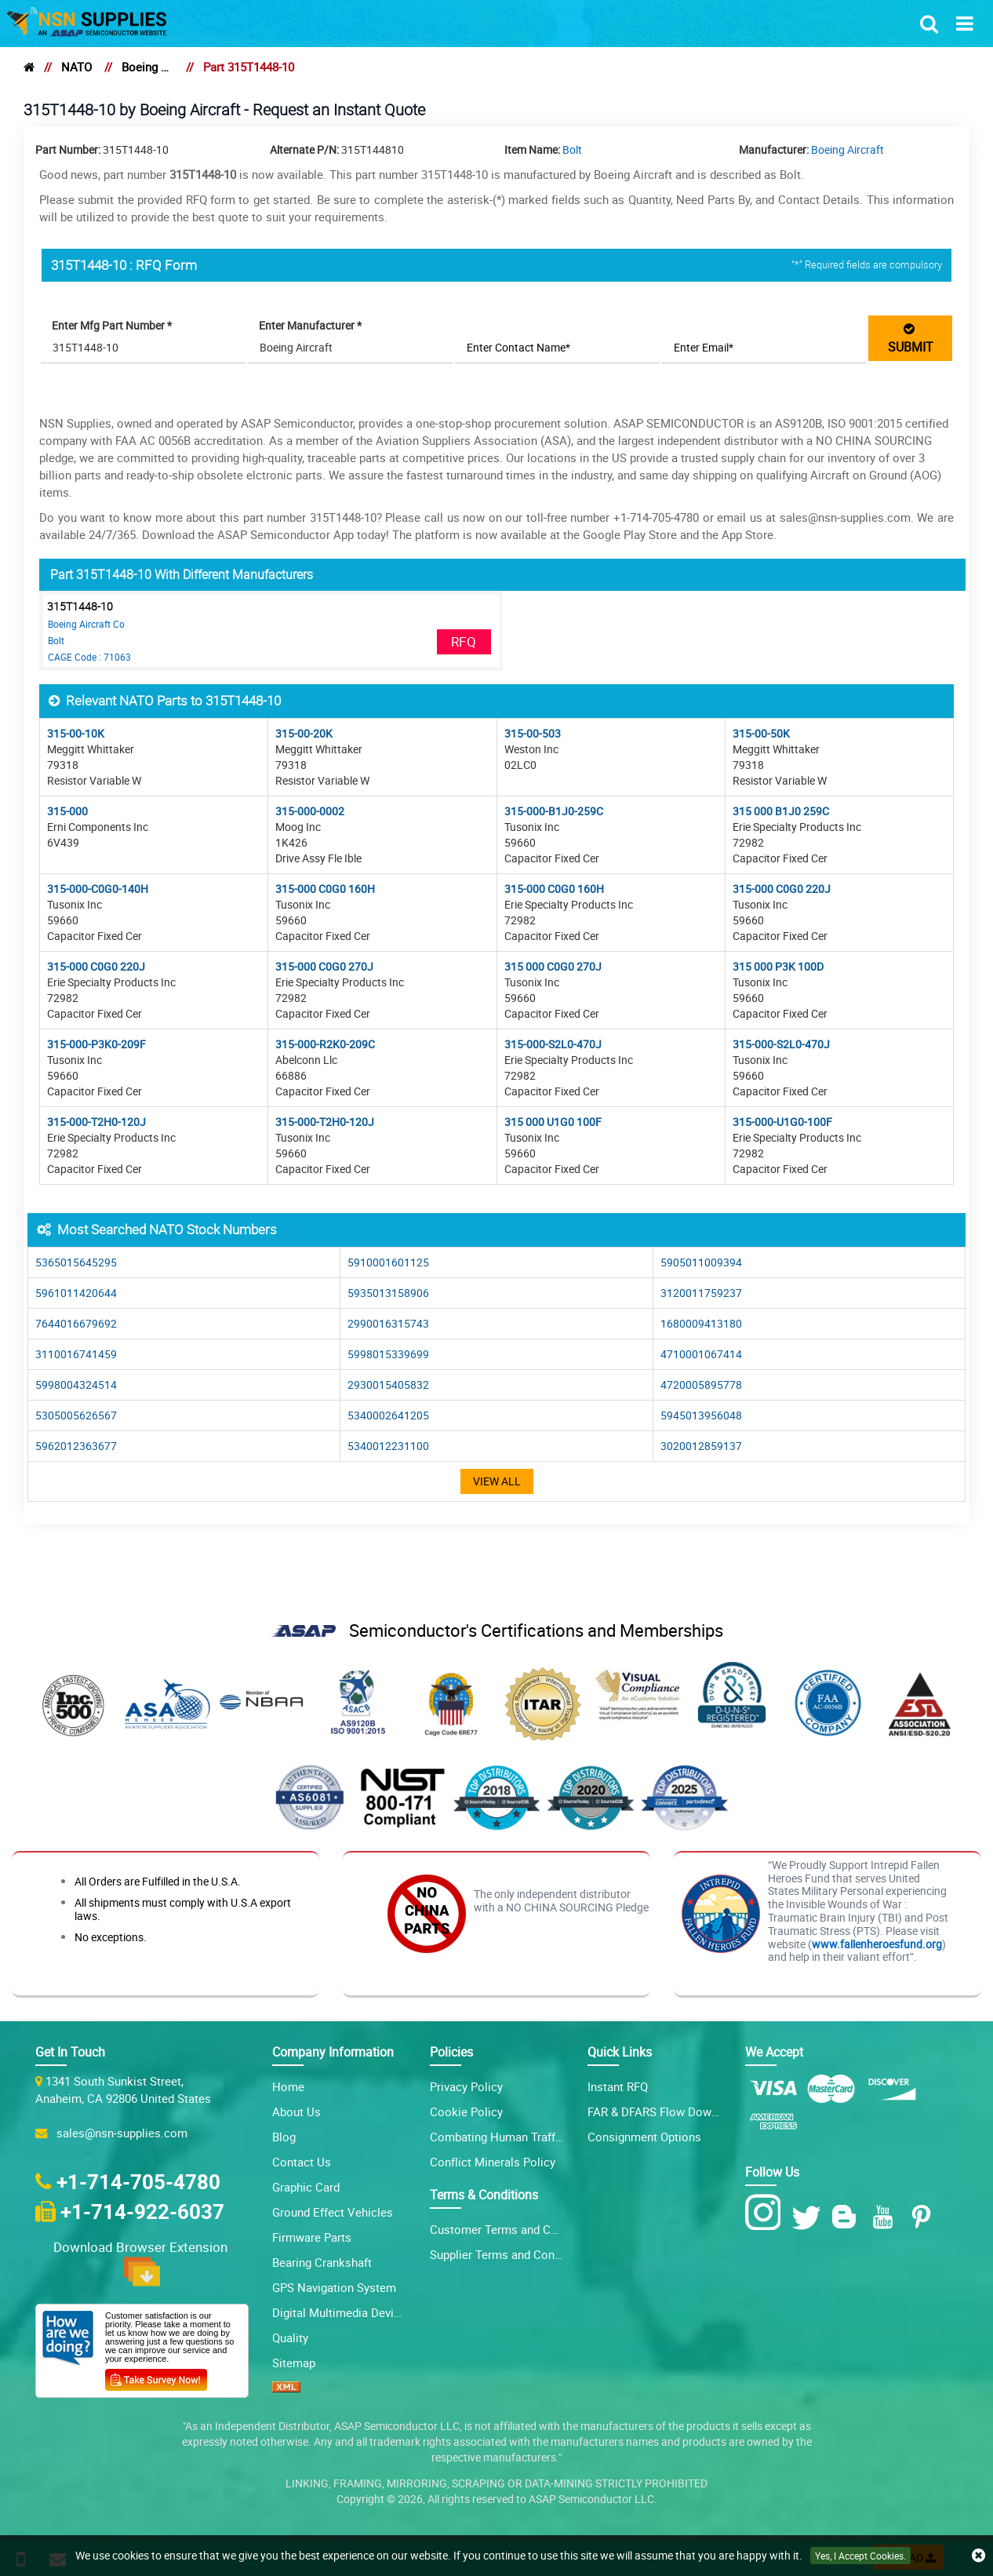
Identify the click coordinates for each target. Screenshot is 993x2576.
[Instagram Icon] (766, 2213)
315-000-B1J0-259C (553, 810)
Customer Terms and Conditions (515, 2229)
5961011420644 (76, 1292)
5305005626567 (76, 1415)
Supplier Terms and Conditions (510, 2254)
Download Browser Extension (142, 2262)
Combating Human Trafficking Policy (526, 2136)
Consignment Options (644, 2136)
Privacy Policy (466, 2086)
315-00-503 (532, 733)
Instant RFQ (617, 2086)
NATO (76, 67)
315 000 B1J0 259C (781, 810)
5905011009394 (701, 1262)
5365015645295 (76, 1262)
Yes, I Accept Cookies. (860, 2555)
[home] (29, 66)
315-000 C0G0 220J (782, 888)
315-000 (67, 810)
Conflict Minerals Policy (492, 2162)
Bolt (572, 149)
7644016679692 (76, 1323)
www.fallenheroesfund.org (877, 1944)
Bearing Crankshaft (322, 2262)
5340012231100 (388, 1445)
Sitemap (293, 2362)
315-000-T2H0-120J (96, 1121)
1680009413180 (701, 1323)
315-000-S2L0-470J (553, 1044)
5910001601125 (388, 1262)
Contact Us (301, 2162)
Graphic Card (306, 2187)
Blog (284, 2136)
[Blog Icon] (847, 2217)
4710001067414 (701, 1353)
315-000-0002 (309, 810)
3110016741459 (76, 1353)
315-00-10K (75, 733)
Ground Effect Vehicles (332, 2212)
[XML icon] (286, 2388)
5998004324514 (76, 1384)
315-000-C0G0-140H (97, 888)
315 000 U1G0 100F (553, 1121)
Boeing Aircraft (147, 67)
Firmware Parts (311, 2237)
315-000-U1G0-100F (782, 1121)
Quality (290, 2337)
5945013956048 (701, 1415)
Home (288, 2086)
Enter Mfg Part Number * (113, 325)
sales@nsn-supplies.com (118, 2133)
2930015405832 (388, 1384)
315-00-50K (761, 733)
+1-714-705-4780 (138, 2181)
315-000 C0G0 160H (325, 888)
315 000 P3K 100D (778, 966)
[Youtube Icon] (886, 2217)
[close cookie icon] (978, 2556)
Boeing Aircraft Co (86, 624)
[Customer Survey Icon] (156, 2377)
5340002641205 (388, 1415)
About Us (296, 2111)
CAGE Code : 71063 (89, 656)
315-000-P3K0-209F (96, 1044)
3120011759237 (701, 1292)
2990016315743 (388, 1323)
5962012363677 (76, 1445)
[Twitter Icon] (809, 2217)
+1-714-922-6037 (142, 2211)
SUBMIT (910, 337)
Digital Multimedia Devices (342, 2312)
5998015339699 (388, 1353)
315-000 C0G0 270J (324, 966)
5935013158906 (388, 1292)
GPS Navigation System (334, 2287)
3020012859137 (701, 1445)
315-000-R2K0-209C (325, 1044)
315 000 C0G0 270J (553, 966)
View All (497, 1481)
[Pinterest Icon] (924, 2217)
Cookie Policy (466, 2111)
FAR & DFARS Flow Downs (655, 2111)
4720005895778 (701, 1384)
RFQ (463, 641)
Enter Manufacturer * (311, 325)
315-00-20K (304, 733)
